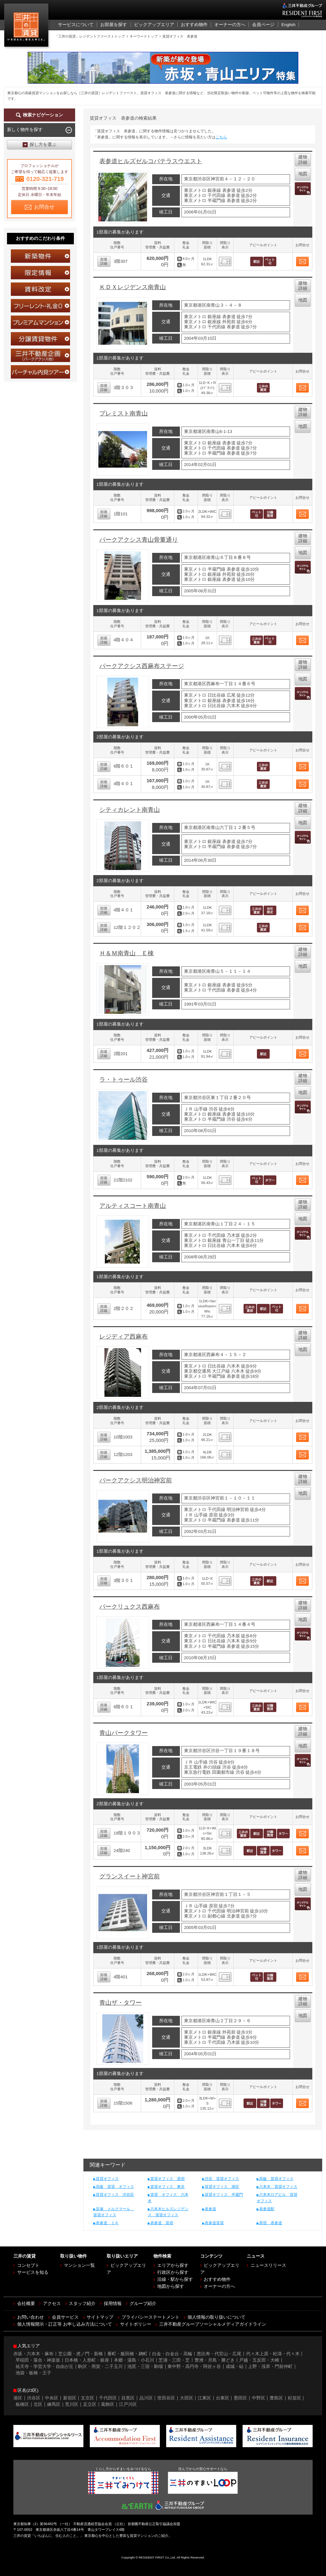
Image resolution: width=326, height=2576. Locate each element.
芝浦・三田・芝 (174, 2360)
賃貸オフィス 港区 (222, 2186)
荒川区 (71, 2404)
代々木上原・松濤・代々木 (273, 2353)
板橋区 (22, 2404)
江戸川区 (128, 2404)
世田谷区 (166, 2398)
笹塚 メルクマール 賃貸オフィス (113, 2212)
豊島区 (276, 2398)
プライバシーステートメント (151, 2317)
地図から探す (170, 2286)
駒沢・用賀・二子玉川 (100, 2366)
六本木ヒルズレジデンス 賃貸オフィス (168, 2212)
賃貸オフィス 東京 (167, 2186)
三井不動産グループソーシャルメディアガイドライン (212, 2324)
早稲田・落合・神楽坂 (38, 2360)
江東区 (204, 2398)
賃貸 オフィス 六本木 (168, 2197)
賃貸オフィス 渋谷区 (115, 2194)
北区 (37, 2404)
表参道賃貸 (214, 2223)
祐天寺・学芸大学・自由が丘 (45, 2366)
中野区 (258, 2398)
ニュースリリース (268, 2265)
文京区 (87, 2398)
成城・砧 (235, 2366)
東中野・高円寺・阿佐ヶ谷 (194, 2366)
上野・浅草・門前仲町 (270, 2366)
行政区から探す (172, 2272)
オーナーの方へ (219, 2286)
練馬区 (53, 2404)
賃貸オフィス (107, 2178)
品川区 (146, 2398)
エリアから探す (172, 2265)
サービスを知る (32, 2272)
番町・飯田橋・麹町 (127, 2353)
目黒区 (128, 2398)
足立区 (89, 2404)
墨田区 (240, 2398)
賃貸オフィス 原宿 (167, 2178)
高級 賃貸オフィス (276, 2178)
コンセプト (28, 2265)
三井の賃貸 (27, 26)
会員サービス (65, 2317)
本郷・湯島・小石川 (134, 2360)
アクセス (52, 2303)
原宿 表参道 (270, 2223)
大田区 (186, 2398)
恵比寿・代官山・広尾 (219, 2353)
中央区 (51, 2398)
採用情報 (113, 2303)
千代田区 (108, 2398)
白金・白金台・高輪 (172, 2353)
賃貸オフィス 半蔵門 (224, 2194)
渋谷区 (33, 2398)
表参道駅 (266, 2209)
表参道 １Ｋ (107, 2223)
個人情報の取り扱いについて (216, 2317)
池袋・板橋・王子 (33, 2373)
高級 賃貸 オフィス (115, 2186)
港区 (17, 2398)
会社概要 (26, 2303)
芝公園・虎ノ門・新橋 (80, 2353)
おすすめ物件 (217, 2279)
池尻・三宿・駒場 (145, 2366)
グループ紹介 (143, 2303)
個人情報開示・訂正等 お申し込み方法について (64, 2324)
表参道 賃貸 (161, 2223)
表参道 (210, 2209)
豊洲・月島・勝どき (215, 2360)
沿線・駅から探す (175, 2279)
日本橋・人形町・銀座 (87, 2360)
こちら (221, 137)
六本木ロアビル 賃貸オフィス (277, 2197)
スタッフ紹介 (82, 2303)
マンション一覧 (79, 2265)
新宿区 (69, 2398)
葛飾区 (107, 2404)
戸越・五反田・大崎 (259, 2360)
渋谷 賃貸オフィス (222, 2178)
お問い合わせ (30, 2317)
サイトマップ (100, 2317)
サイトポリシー (135, 2324)
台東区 (222, 2398)
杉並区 (294, 2398)
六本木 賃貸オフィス (278, 2186)
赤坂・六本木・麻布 (33, 2353)
